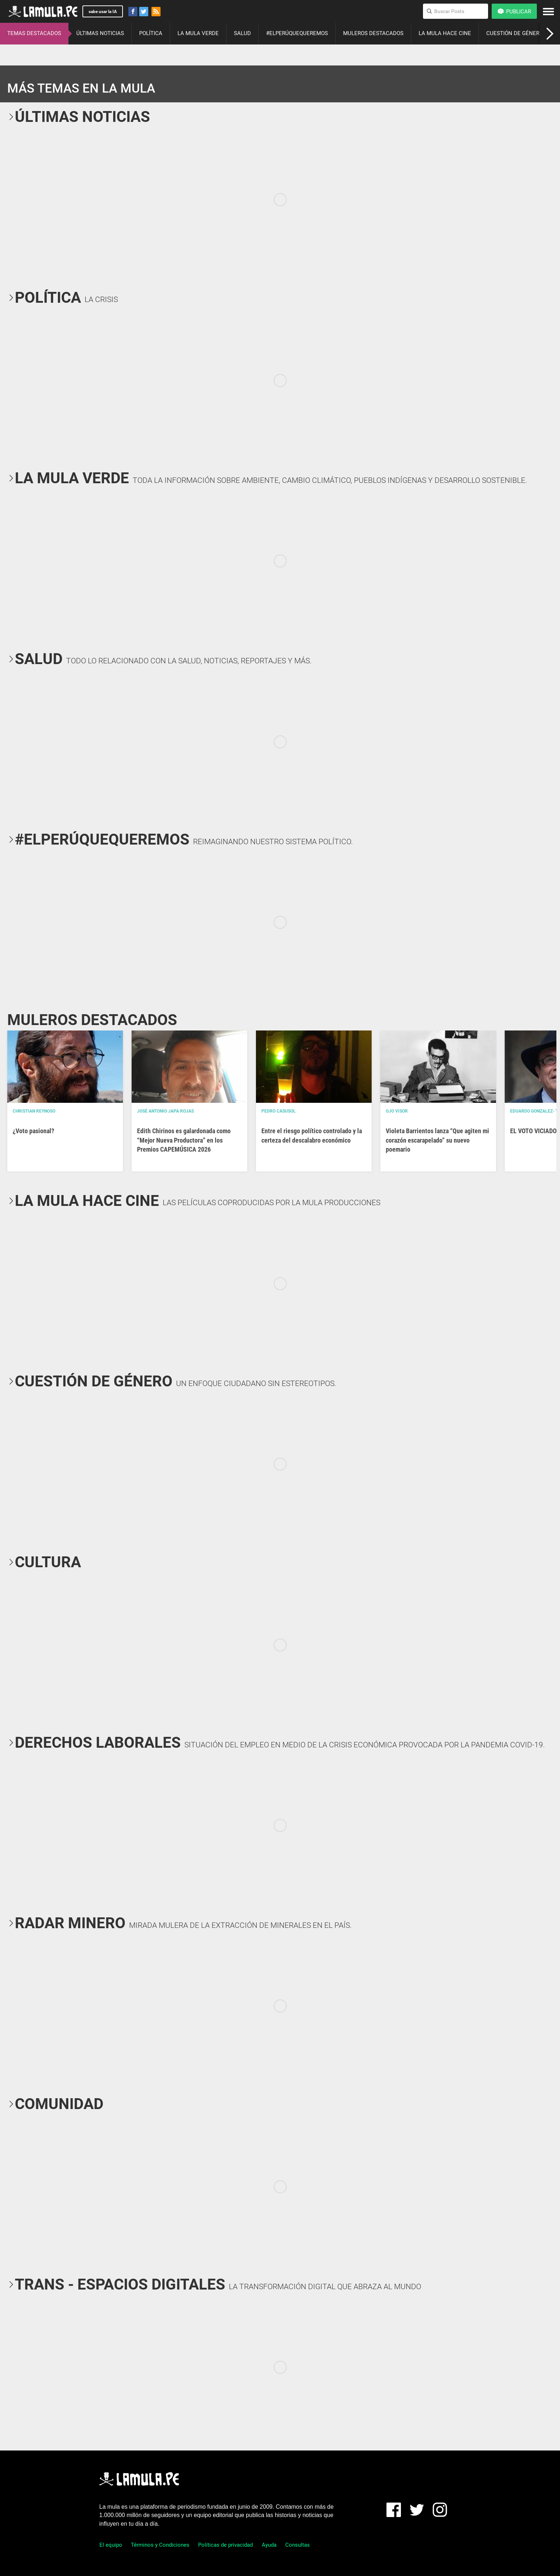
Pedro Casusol (278, 1111)
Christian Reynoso (34, 1111)
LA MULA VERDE (198, 33)
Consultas (297, 2545)
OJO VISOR (397, 1111)
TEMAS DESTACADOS (34, 33)
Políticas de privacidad (225, 2545)
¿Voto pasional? (33, 1131)
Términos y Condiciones (160, 2545)
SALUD (242, 33)
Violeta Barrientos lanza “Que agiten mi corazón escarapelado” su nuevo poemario (437, 1140)
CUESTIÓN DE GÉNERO (514, 33)
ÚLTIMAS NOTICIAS (100, 33)
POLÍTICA (150, 33)
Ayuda (269, 2545)
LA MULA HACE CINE (445, 33)
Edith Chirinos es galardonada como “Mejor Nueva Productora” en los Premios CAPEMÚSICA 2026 (184, 1140)
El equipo (110, 2545)
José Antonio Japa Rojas (165, 1111)
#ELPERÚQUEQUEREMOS (297, 33)
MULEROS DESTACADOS (373, 33)
